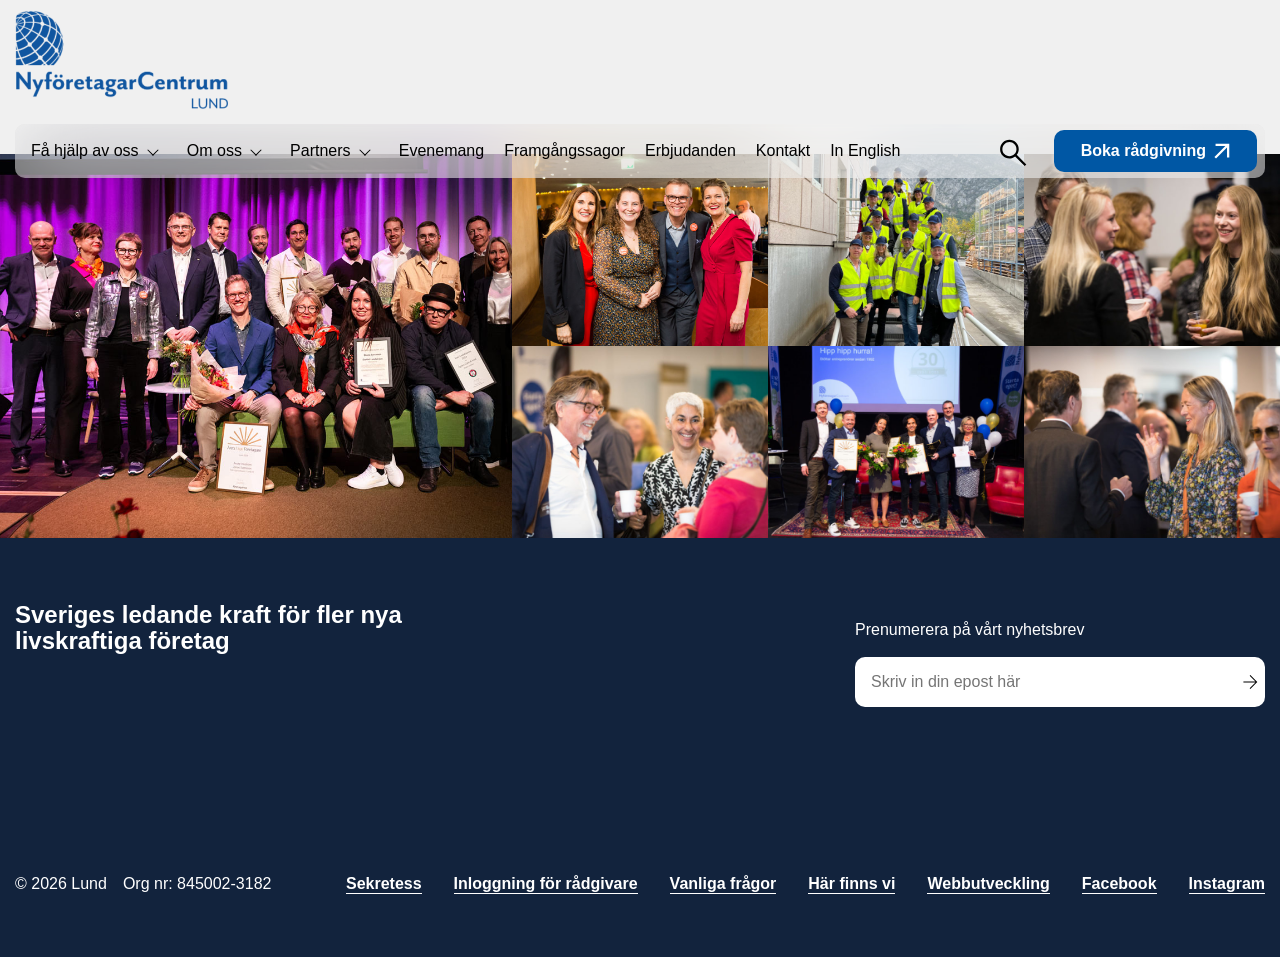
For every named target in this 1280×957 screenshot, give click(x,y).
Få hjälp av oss (85, 150)
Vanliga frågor (723, 883)
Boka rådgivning (1155, 150)
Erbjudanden (690, 150)
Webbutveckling (988, 883)
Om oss (214, 150)
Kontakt (783, 150)
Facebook (1119, 883)
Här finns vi (851, 883)
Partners (320, 150)
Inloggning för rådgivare (546, 883)
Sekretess (384, 883)
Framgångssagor (564, 150)
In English (865, 150)
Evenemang (441, 150)
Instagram (1227, 883)
